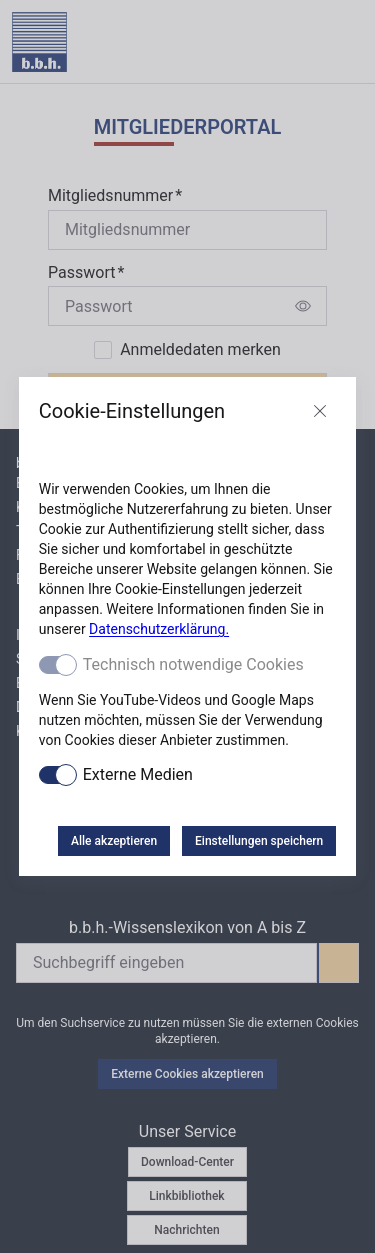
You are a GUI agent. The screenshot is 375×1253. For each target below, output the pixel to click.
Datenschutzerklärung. (159, 629)
